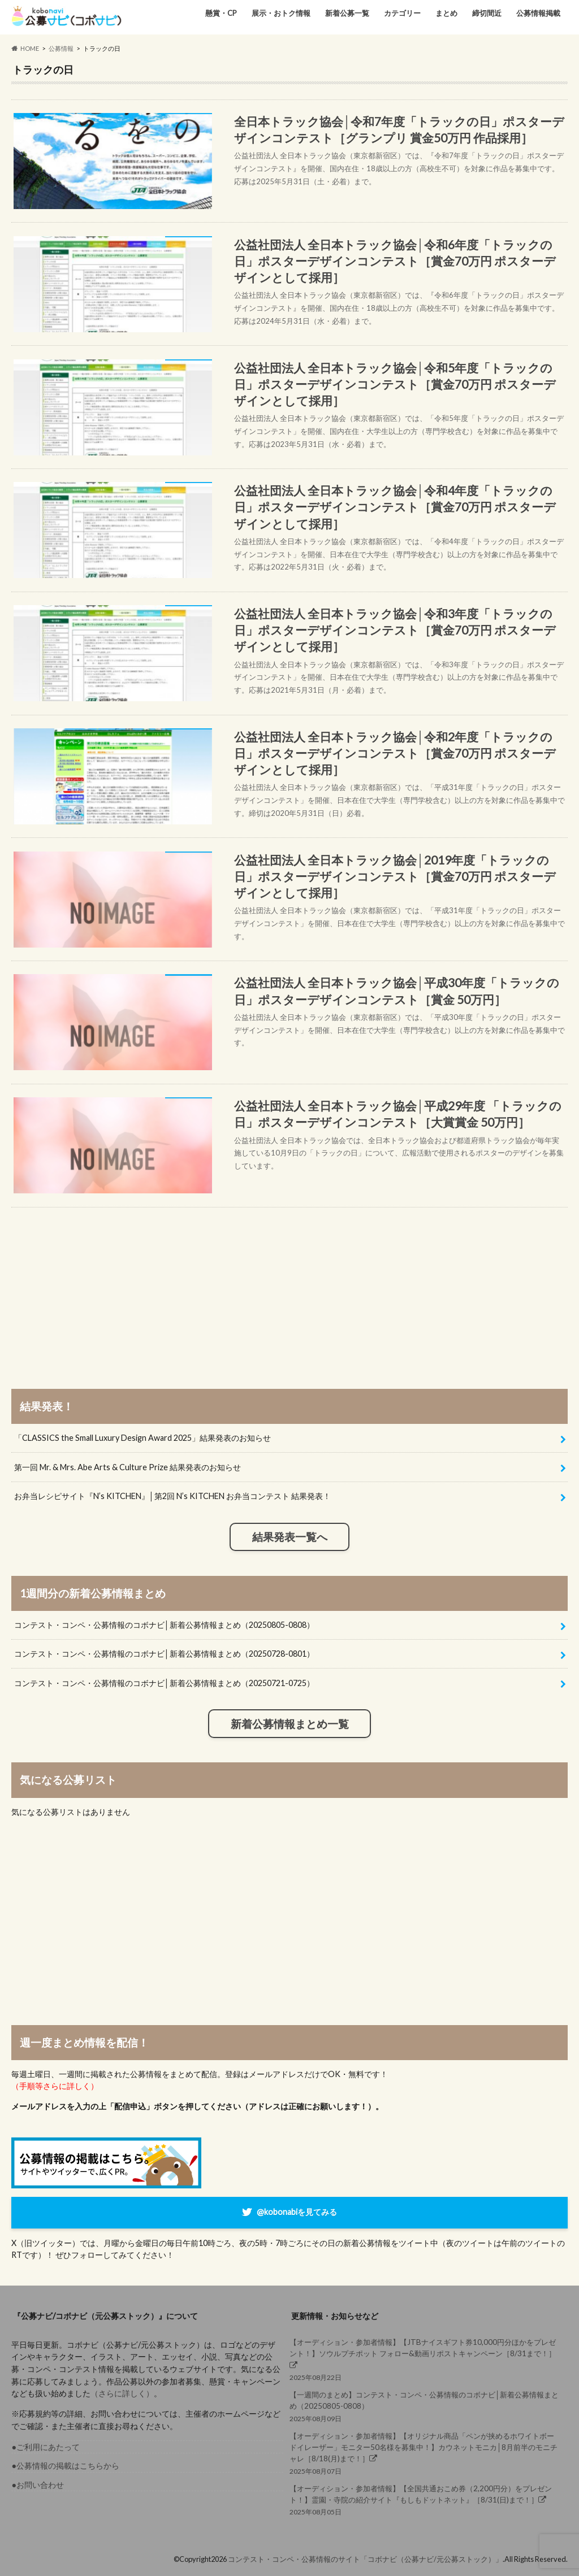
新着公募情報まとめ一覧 (290, 1724)
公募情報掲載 (538, 13)
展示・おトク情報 (281, 13)
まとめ (446, 13)
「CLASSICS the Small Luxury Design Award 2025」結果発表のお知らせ (142, 1438)
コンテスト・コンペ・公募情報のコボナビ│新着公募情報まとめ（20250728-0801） (164, 1653)
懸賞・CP (221, 13)
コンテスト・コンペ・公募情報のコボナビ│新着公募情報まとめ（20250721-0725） (164, 1683)
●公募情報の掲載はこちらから (65, 2465)
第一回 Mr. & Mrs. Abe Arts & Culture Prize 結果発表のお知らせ (127, 1467)
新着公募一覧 (347, 13)
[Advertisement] (290, 1286)
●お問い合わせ (37, 2485)
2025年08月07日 (425, 2452)
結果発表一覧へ (289, 1537)
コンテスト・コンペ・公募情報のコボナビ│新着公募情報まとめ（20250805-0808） (164, 1625)
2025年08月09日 (425, 2405)
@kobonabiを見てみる (297, 2212)
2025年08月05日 (425, 2499)
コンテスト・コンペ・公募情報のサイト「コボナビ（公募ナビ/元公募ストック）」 (365, 2559)
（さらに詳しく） (122, 2393)
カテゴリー (402, 13)
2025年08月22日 (425, 2359)
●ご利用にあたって (45, 2447)
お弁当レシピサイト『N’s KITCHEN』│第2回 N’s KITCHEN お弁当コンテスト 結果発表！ (172, 1496)
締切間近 (487, 13)
